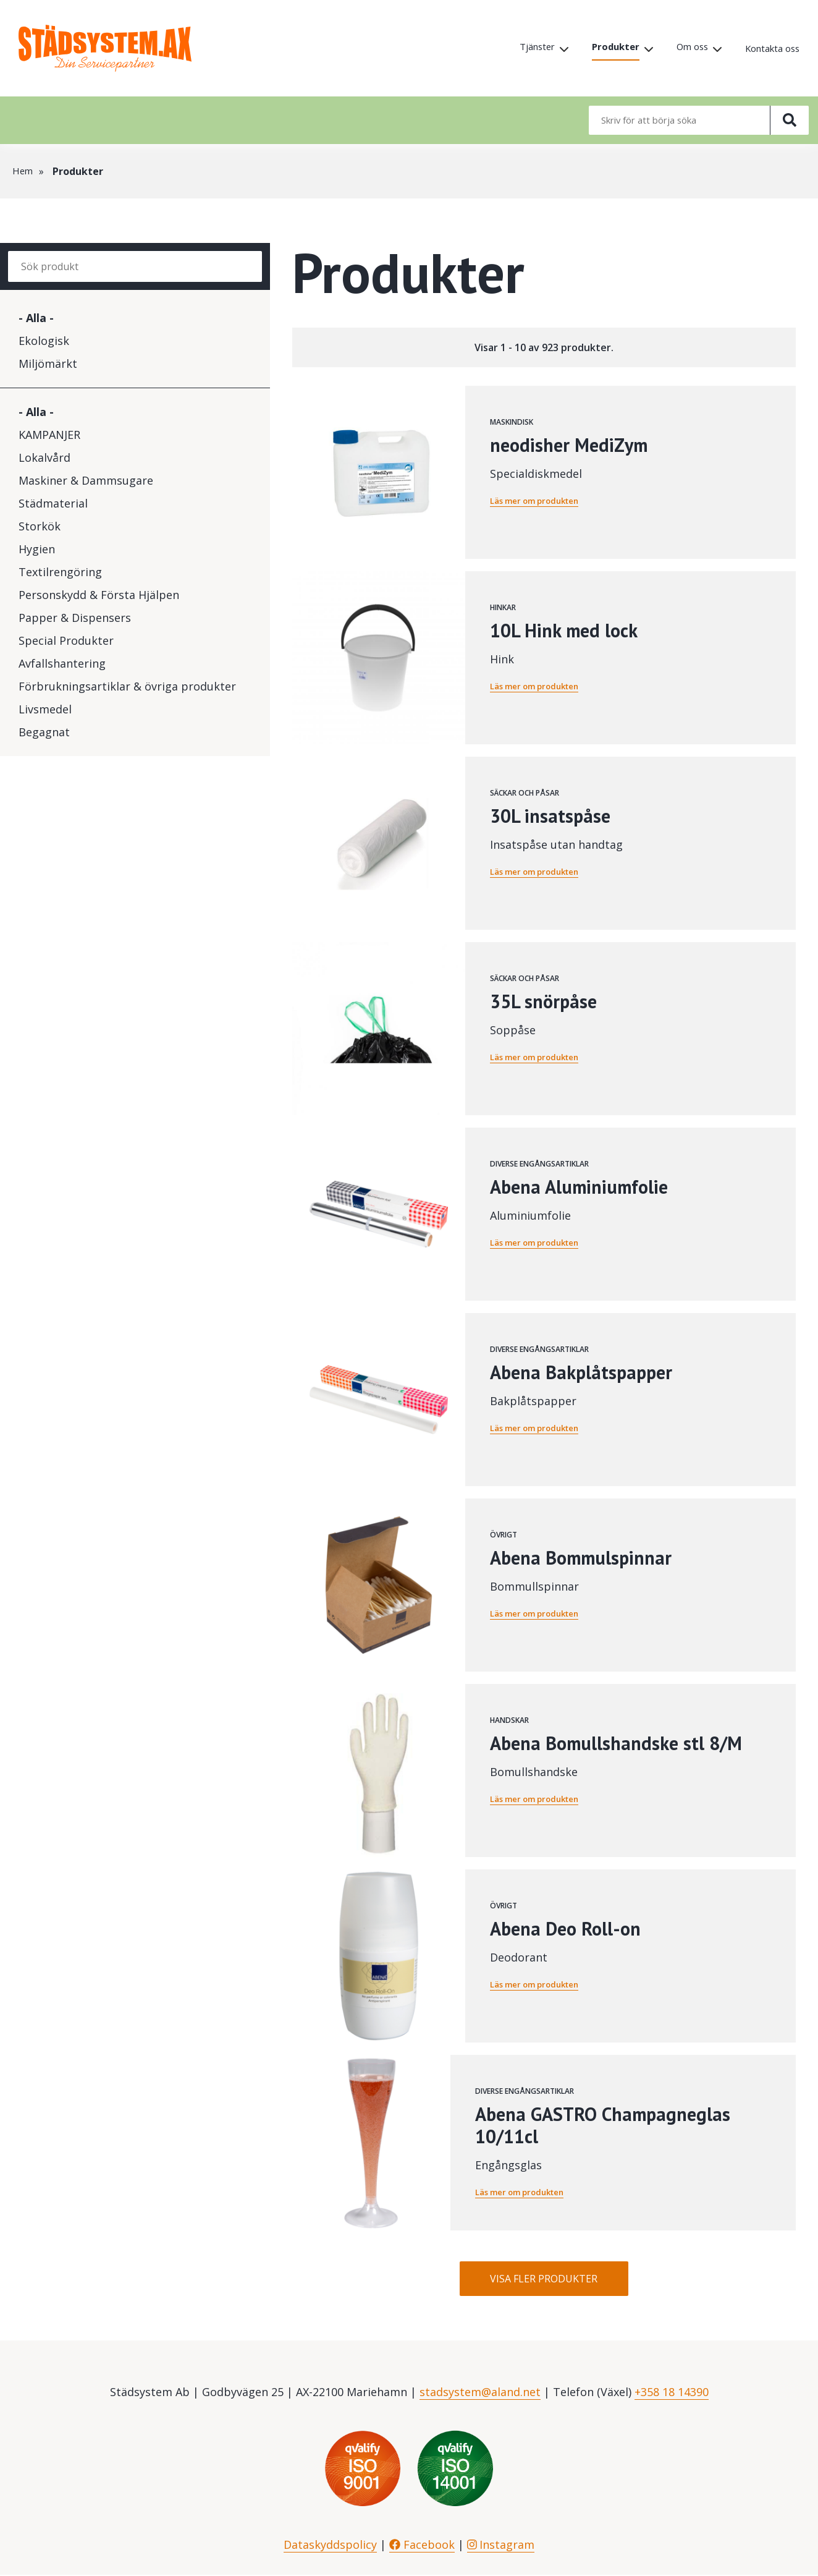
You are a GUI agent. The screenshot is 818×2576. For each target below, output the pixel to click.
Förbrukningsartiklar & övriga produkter (127, 686)
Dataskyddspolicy (330, 2545)
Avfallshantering (62, 663)
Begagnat (44, 732)
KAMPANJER (49, 434)
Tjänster (522, 48)
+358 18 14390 (672, 2393)
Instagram (501, 2545)
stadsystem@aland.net (480, 2393)
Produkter (604, 48)
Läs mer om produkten (539, 500)
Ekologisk (44, 340)
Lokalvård (44, 457)
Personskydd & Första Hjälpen (99, 594)
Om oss (684, 48)
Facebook (422, 2545)
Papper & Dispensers (75, 617)
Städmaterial (53, 503)
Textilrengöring (60, 571)
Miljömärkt (48, 363)
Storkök (40, 526)
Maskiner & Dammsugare (86, 480)
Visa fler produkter (543, 2279)
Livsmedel (45, 709)
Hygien (37, 549)
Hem (23, 171)
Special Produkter (66, 640)
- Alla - (36, 317)
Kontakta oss (768, 49)
